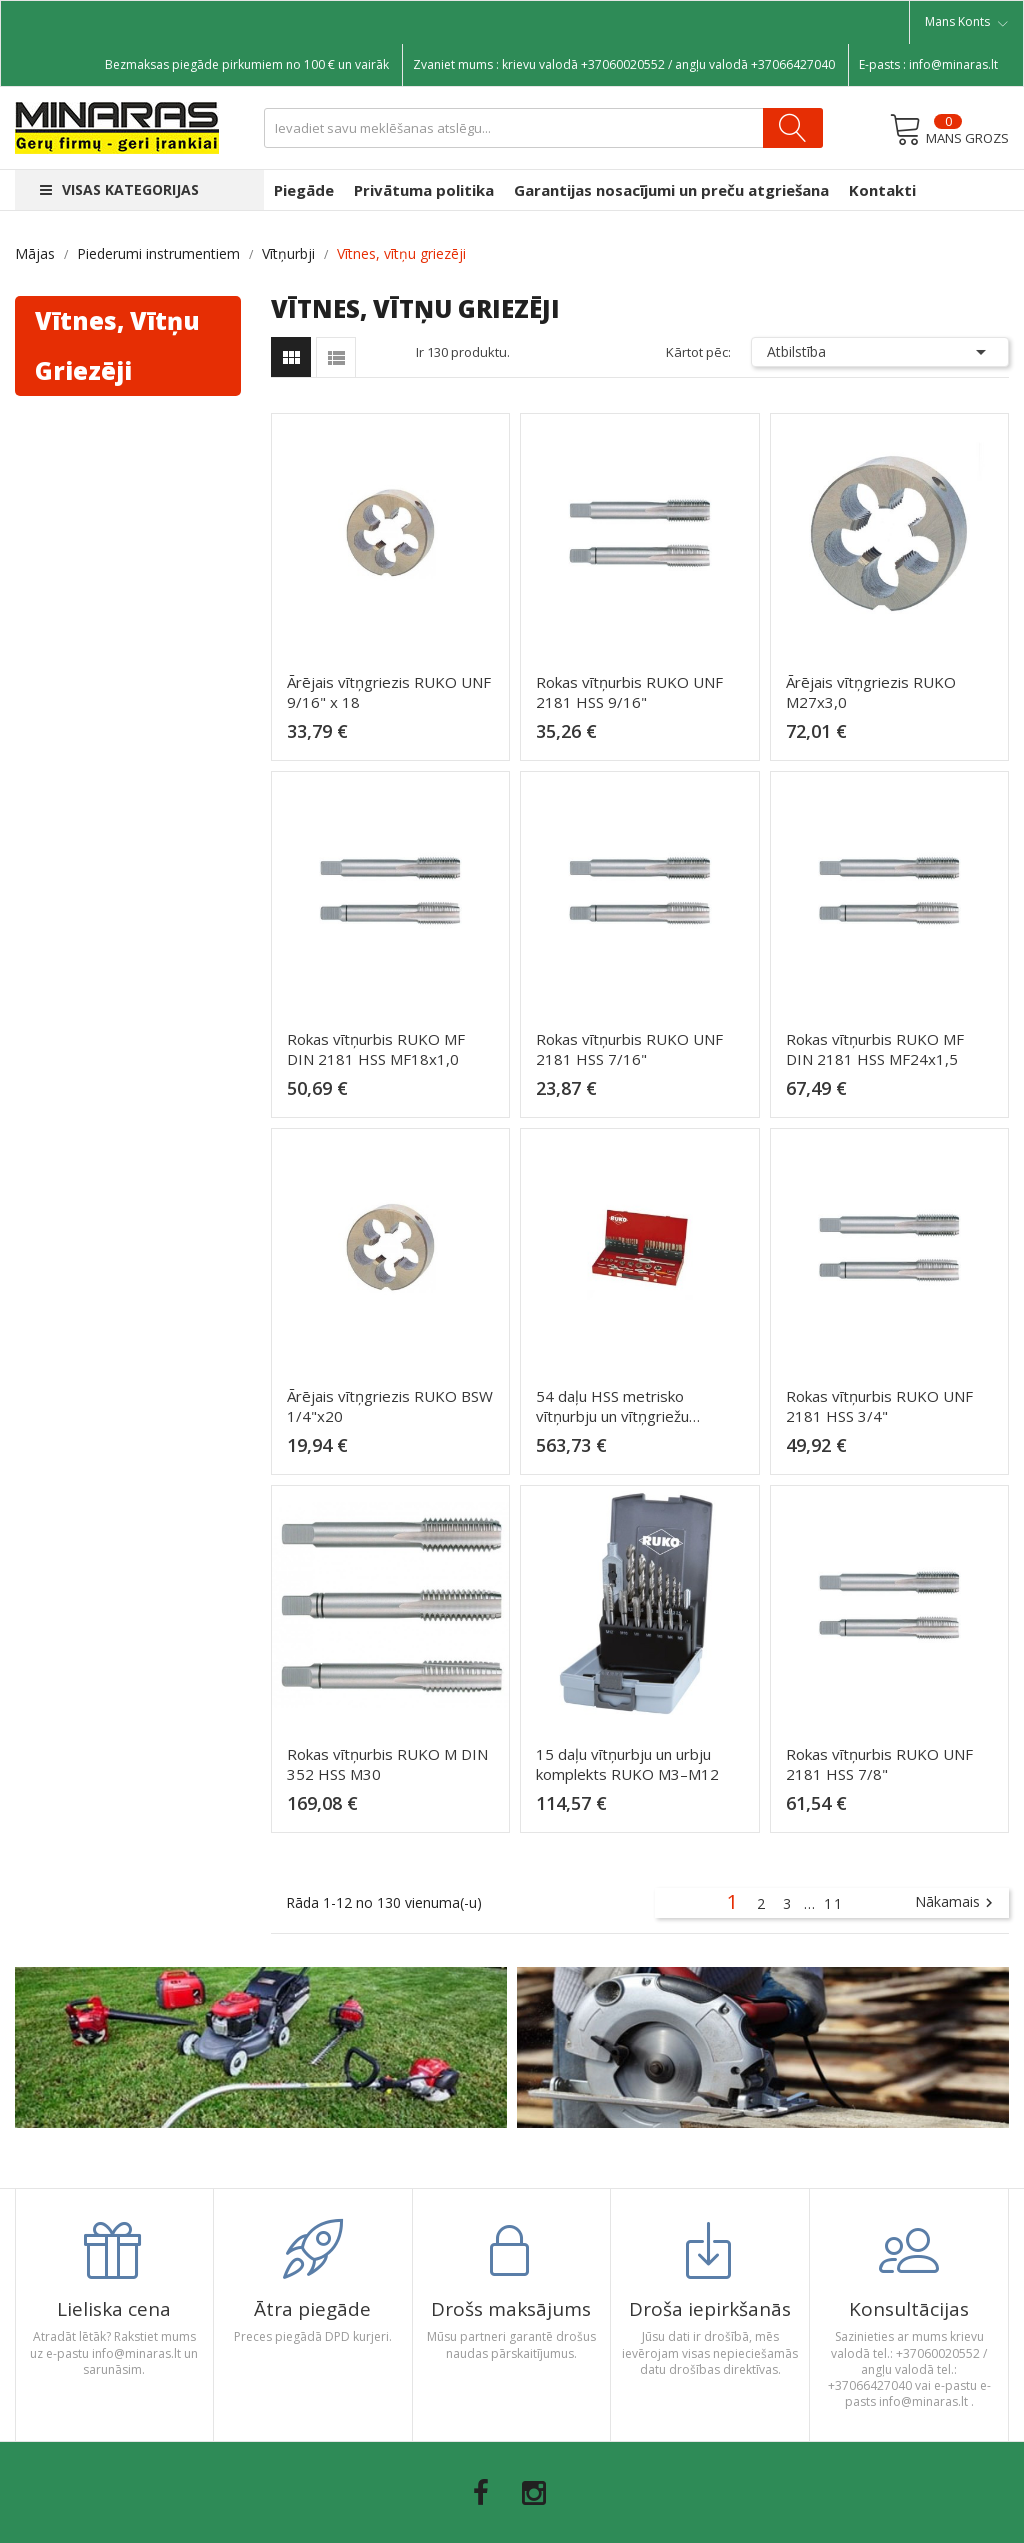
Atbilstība (880, 352)
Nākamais (956, 1903)
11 (834, 1903)
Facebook (481, 2493)
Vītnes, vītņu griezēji (117, 345)
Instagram (534, 2493)
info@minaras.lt (953, 64)
